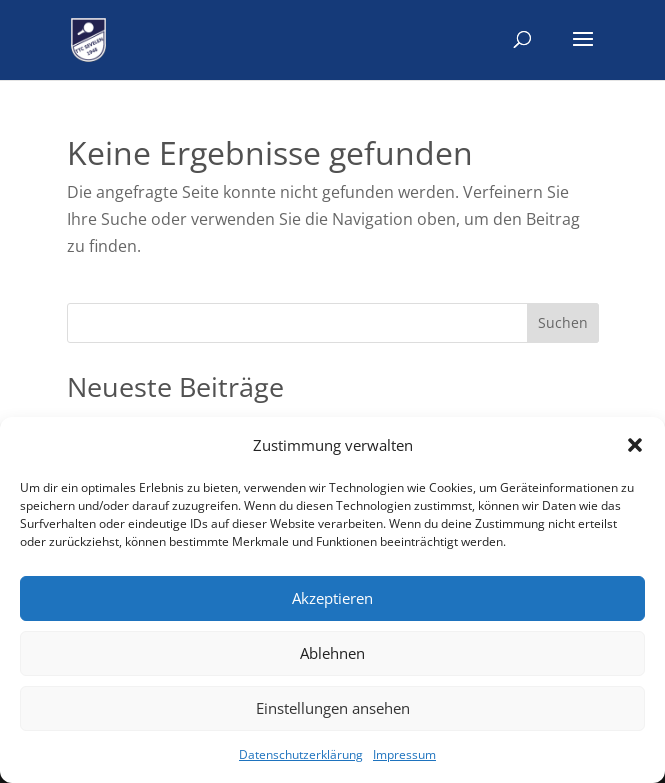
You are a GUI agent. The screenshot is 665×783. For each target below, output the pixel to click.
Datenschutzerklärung (301, 754)
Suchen (563, 322)
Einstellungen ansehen (333, 708)
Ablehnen (332, 653)
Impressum (404, 754)
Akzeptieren (332, 598)
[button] (635, 445)
